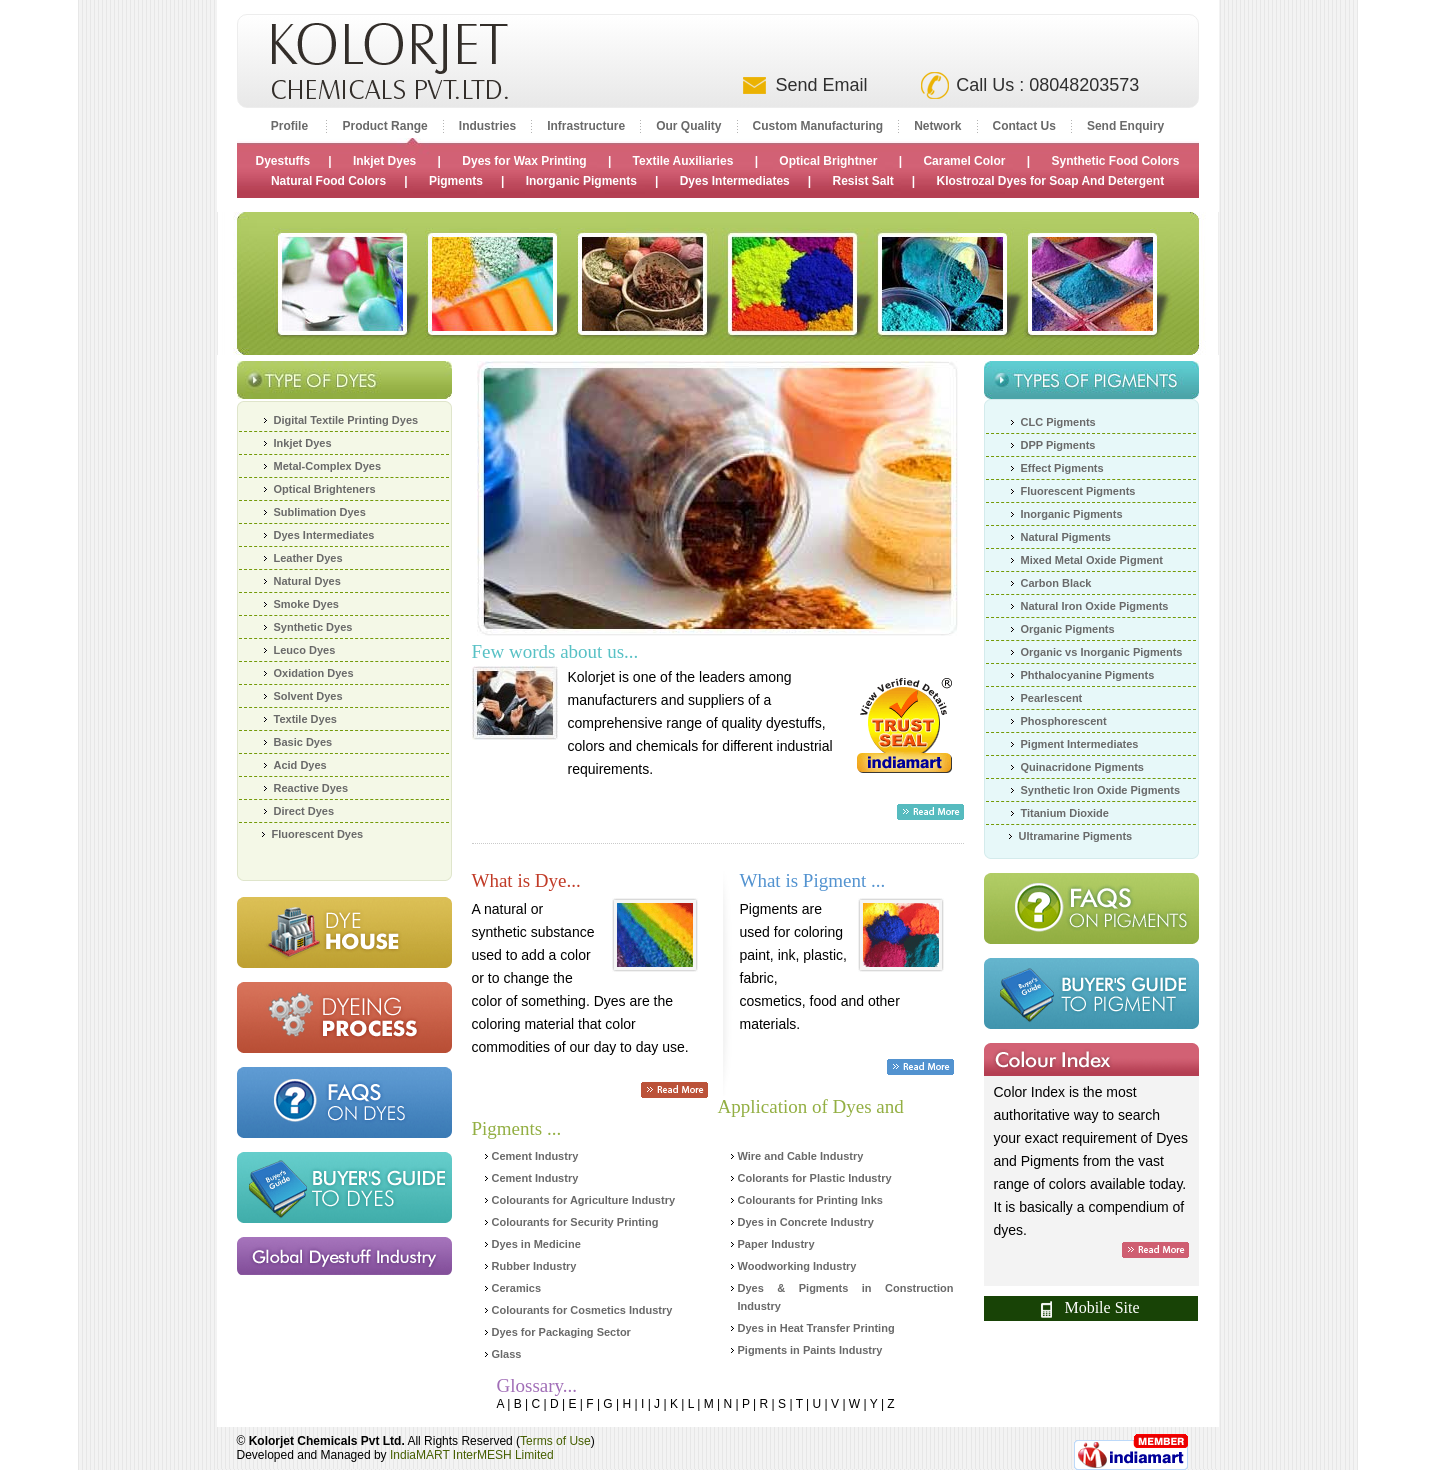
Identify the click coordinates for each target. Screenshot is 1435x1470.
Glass (507, 1354)
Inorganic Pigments (581, 181)
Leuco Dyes (305, 650)
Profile (291, 126)
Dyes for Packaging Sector (561, 1332)
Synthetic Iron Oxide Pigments (1101, 790)
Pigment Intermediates (1080, 744)
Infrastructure (586, 126)
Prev (507, 500)
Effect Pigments (1062, 468)
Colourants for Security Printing (575, 1222)
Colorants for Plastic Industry (815, 1178)
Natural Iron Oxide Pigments (1095, 606)
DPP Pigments (1058, 445)
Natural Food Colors (328, 181)
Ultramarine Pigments (1076, 836)
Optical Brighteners (325, 489)
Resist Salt (862, 181)
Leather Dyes (308, 558)
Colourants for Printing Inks (810, 1200)
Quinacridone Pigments (1082, 767)
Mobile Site (1090, 1308)
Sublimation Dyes (320, 512)
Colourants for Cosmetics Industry (582, 1310)
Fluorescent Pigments (1078, 491)
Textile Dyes (305, 719)
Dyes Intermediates (735, 181)
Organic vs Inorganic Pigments (1102, 652)
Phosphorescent (1064, 721)
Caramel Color (964, 161)
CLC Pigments (1058, 422)
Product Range (384, 126)
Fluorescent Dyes (318, 834)
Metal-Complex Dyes (328, 466)
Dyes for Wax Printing (524, 161)
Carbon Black (1056, 583)
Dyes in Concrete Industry (806, 1222)
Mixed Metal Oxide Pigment (1092, 560)
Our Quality (688, 126)
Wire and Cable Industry (801, 1156)
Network (937, 126)
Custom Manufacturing (818, 126)
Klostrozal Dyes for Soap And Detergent (1051, 181)
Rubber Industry (534, 1266)
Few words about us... (555, 651)
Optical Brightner (828, 161)
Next (928, 500)
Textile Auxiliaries (685, 161)
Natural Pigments (1066, 537)
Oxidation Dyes (314, 673)
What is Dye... (526, 880)
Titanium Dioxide (1065, 813)
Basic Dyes (303, 742)
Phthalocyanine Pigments (1088, 675)
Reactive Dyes (311, 788)
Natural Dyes (307, 581)
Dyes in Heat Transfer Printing (816, 1328)
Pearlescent (1052, 698)
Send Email (821, 85)
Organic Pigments (1068, 629)
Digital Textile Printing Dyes (346, 420)
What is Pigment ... (813, 880)
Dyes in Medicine (536, 1244)
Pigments (456, 181)
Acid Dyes (300, 765)
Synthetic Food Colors (1115, 161)
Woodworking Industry (797, 1266)
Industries (487, 126)
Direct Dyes (304, 811)
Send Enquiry (1125, 126)
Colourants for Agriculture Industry (584, 1200)
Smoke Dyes (306, 604)
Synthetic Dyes (313, 627)
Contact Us (1024, 126)
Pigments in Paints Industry (810, 1350)
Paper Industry (776, 1244)
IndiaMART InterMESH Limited (472, 1455)
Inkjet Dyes (384, 161)
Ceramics (517, 1288)
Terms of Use (555, 1441)
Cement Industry (535, 1156)
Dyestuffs (283, 161)
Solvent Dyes (308, 696)
